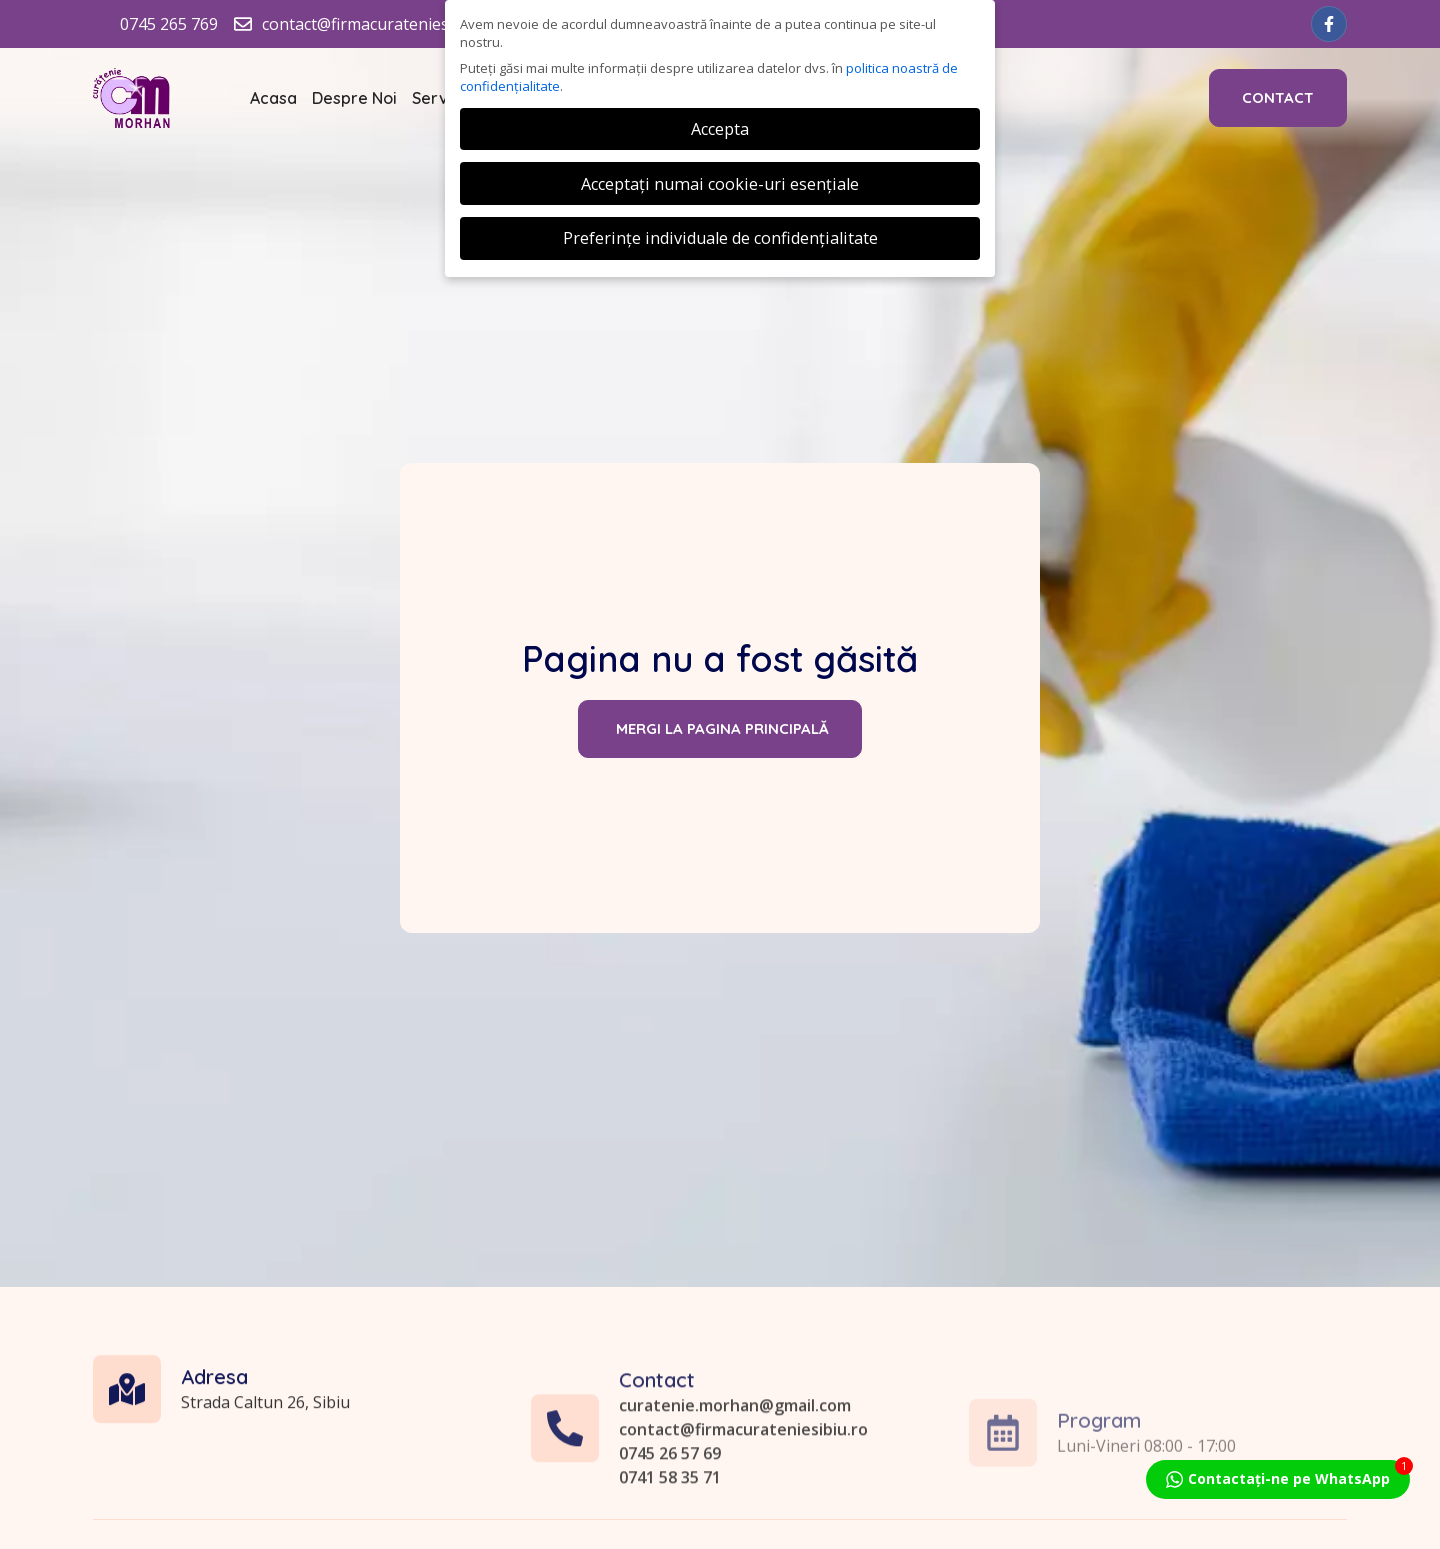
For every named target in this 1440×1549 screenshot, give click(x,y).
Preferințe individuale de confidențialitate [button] (720, 238)
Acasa (273, 98)
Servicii (440, 98)
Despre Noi (354, 98)
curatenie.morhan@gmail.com (735, 1492)
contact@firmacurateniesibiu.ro (743, 1516)
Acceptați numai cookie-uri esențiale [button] (720, 184)
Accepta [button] (720, 129)
